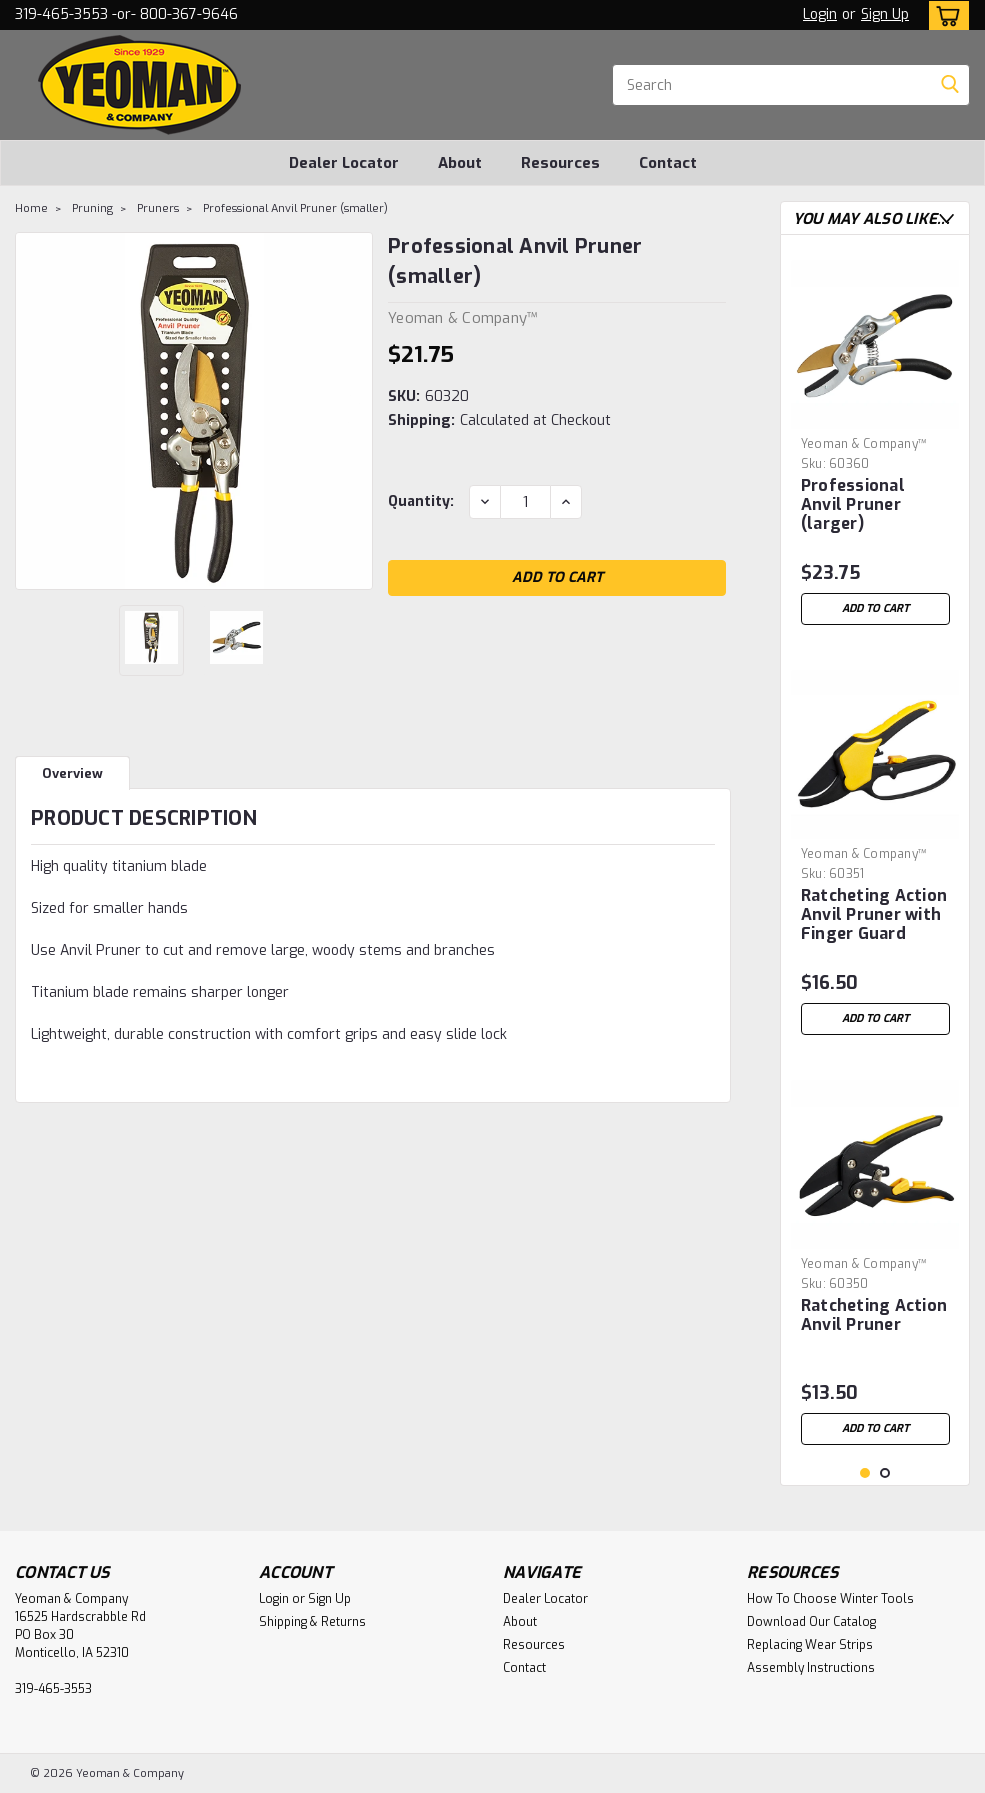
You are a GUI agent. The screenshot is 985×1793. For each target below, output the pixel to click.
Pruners (158, 208)
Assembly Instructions (811, 1668)
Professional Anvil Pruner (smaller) (295, 208)
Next (946, 218)
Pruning (92, 208)
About (460, 163)
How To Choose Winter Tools (830, 1599)
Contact (668, 163)
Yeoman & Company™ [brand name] (864, 444)
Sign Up (885, 14)
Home (31, 208)
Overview (72, 773)
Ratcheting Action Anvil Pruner (874, 1315)
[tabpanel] (875, 442)
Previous (926, 218)
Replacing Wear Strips (810, 1645)
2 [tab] (885, 1473)
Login (820, 14)
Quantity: (421, 501)
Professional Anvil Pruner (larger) (853, 505)
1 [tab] (865, 1473)
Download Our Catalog (811, 1622)
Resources (560, 163)
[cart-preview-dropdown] (944, 15)
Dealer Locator (344, 163)
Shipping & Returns (312, 1622)
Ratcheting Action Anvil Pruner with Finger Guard (874, 915)
